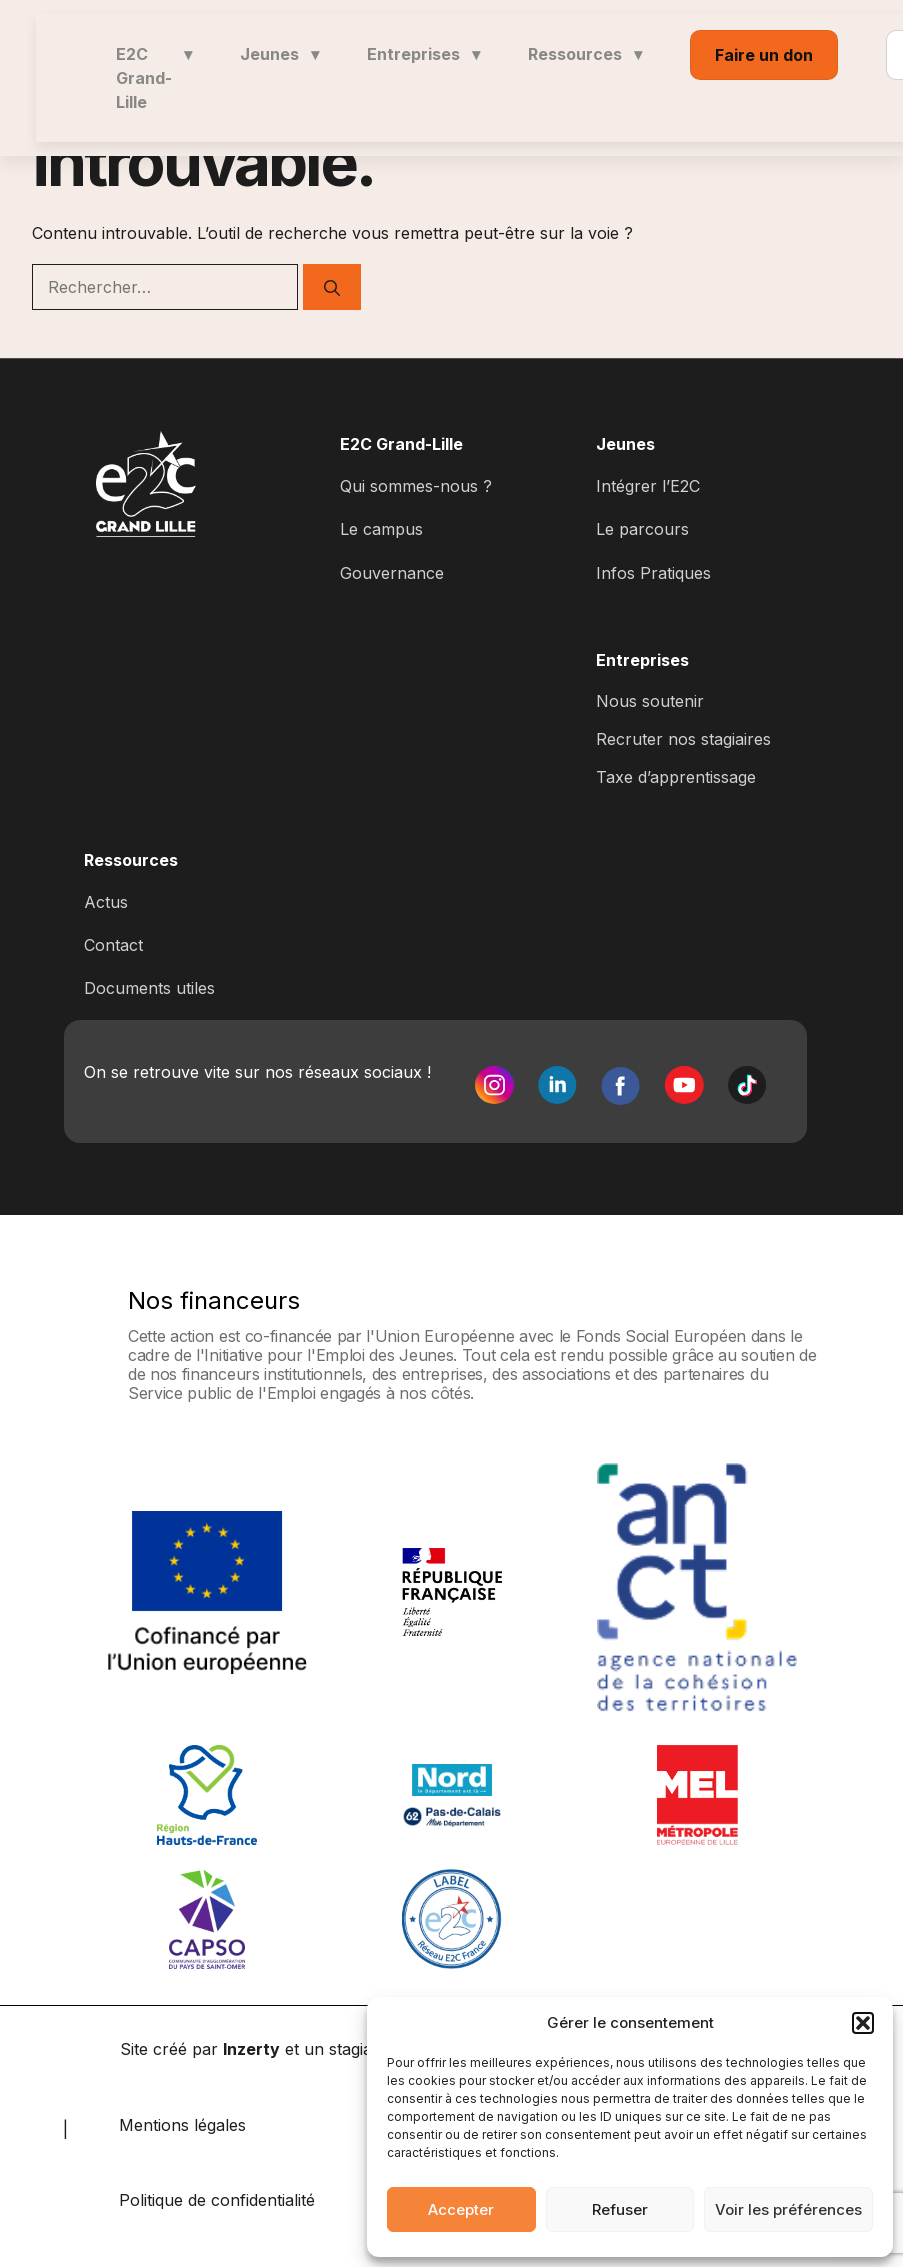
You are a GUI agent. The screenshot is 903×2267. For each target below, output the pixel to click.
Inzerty (251, 2049)
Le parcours (642, 529)
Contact (113, 945)
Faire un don (764, 55)
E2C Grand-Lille (154, 78)
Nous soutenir (650, 701)
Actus (106, 902)
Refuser (620, 2209)
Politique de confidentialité (217, 2200)
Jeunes (279, 54)
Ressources (585, 54)
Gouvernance (392, 573)
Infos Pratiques (653, 573)
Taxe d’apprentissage (676, 777)
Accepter (461, 2209)
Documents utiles (149, 988)
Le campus (381, 529)
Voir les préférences (788, 2209)
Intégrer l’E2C (648, 486)
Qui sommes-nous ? (416, 486)
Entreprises (423, 54)
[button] (863, 2023)
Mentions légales (182, 2125)
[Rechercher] (332, 287)
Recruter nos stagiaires (683, 739)
